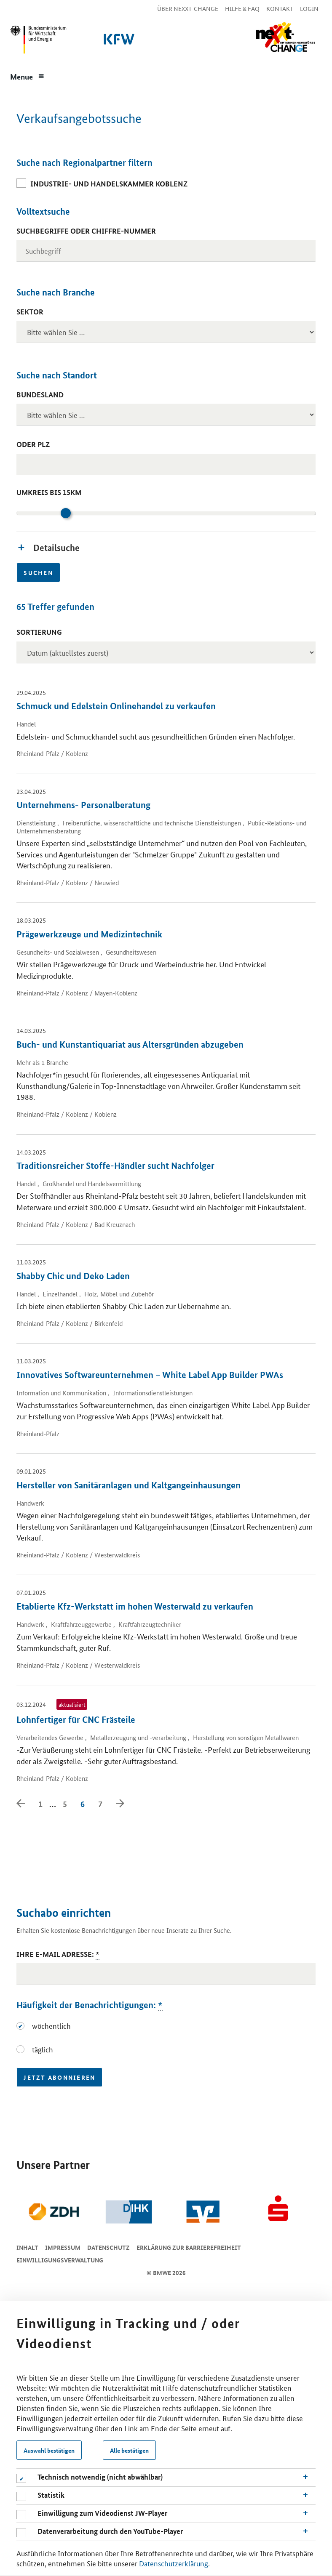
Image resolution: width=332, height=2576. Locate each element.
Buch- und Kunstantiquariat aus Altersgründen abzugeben (130, 1044)
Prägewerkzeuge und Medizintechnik (89, 934)
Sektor (29, 312)
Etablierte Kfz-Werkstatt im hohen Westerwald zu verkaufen (134, 1606)
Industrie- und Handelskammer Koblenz (108, 184)
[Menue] (27, 76)
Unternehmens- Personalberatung (83, 804)
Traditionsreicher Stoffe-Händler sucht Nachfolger (115, 1165)
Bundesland (40, 394)
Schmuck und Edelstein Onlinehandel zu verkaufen (116, 705)
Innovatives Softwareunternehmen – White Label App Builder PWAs (149, 1374)
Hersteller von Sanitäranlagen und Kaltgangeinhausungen (128, 1485)
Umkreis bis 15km (48, 492)
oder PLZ (33, 444)
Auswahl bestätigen (49, 2450)
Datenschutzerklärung (173, 2563)
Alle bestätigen (129, 2450)
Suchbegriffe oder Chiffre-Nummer (86, 231)
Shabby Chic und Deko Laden (73, 1275)
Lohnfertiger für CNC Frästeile (75, 1719)
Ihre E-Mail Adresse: (57, 1954)
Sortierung (39, 632)
